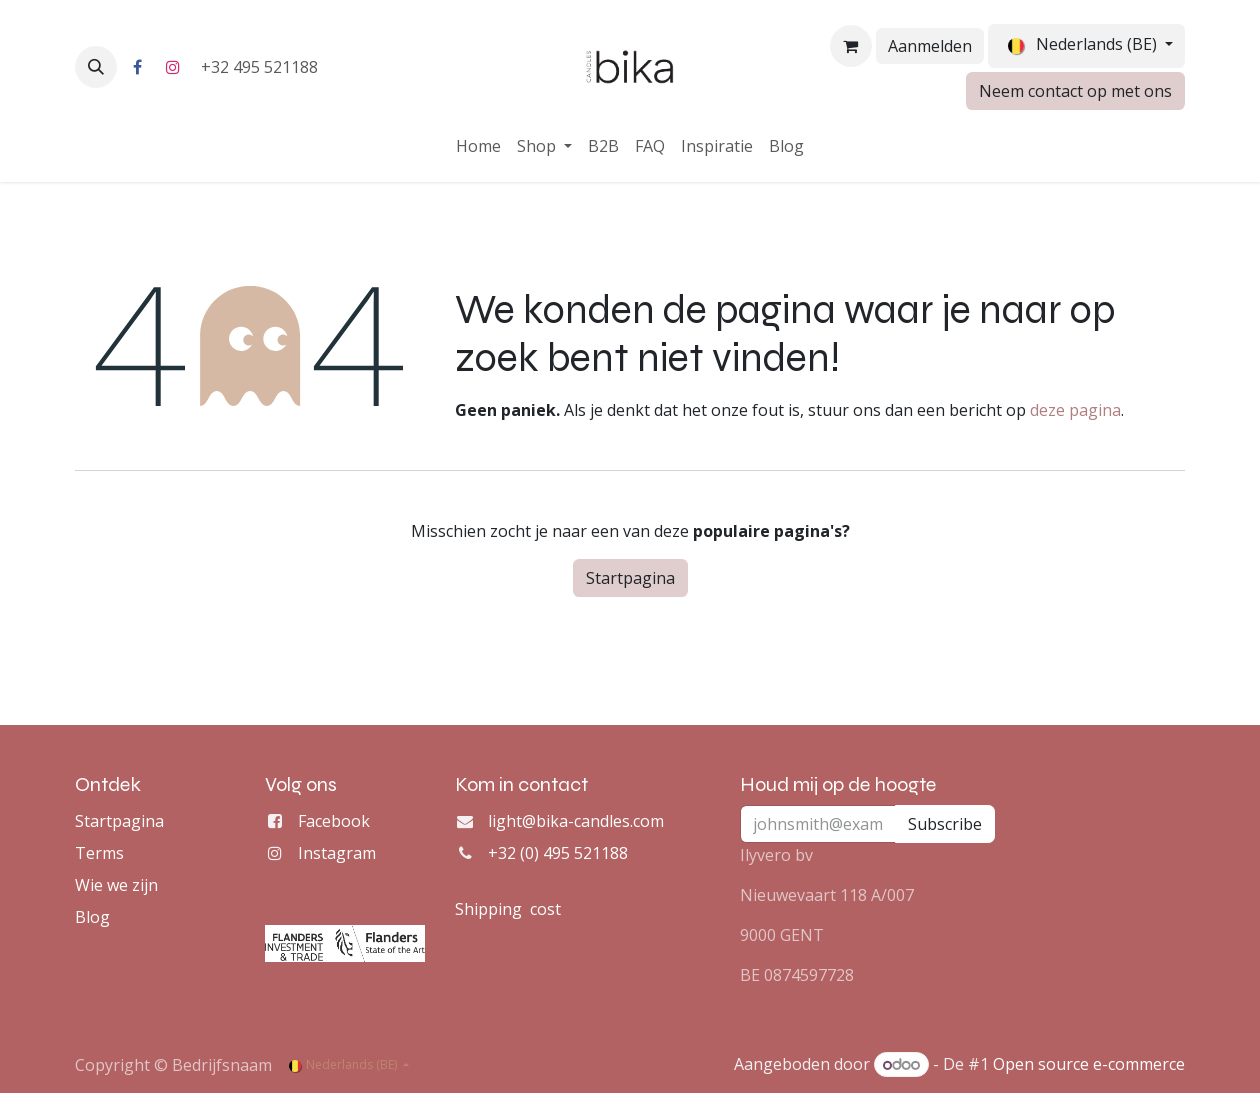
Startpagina (630, 578)
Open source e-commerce (1089, 1064)
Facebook (334, 821)
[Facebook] (137, 67)
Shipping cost (508, 909)
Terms (99, 853)
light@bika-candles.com (576, 821)
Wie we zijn (116, 885)
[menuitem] (478, 146)
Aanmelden (930, 46)
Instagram (337, 853)
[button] (96, 67)
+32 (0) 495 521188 (558, 853)
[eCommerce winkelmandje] (851, 46)
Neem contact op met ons (1075, 91)
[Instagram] (173, 67)
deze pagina (1075, 410)
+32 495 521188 (261, 67)
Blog (92, 917)
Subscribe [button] (945, 824)
